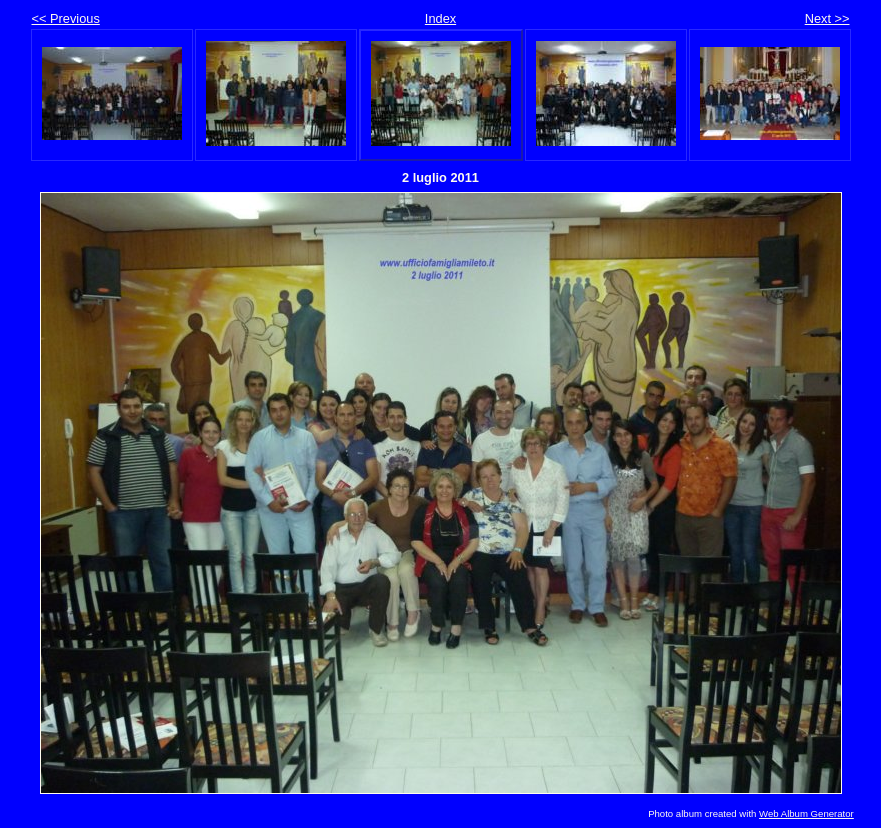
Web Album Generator (806, 813)
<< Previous (66, 18)
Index (440, 18)
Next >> (827, 18)
